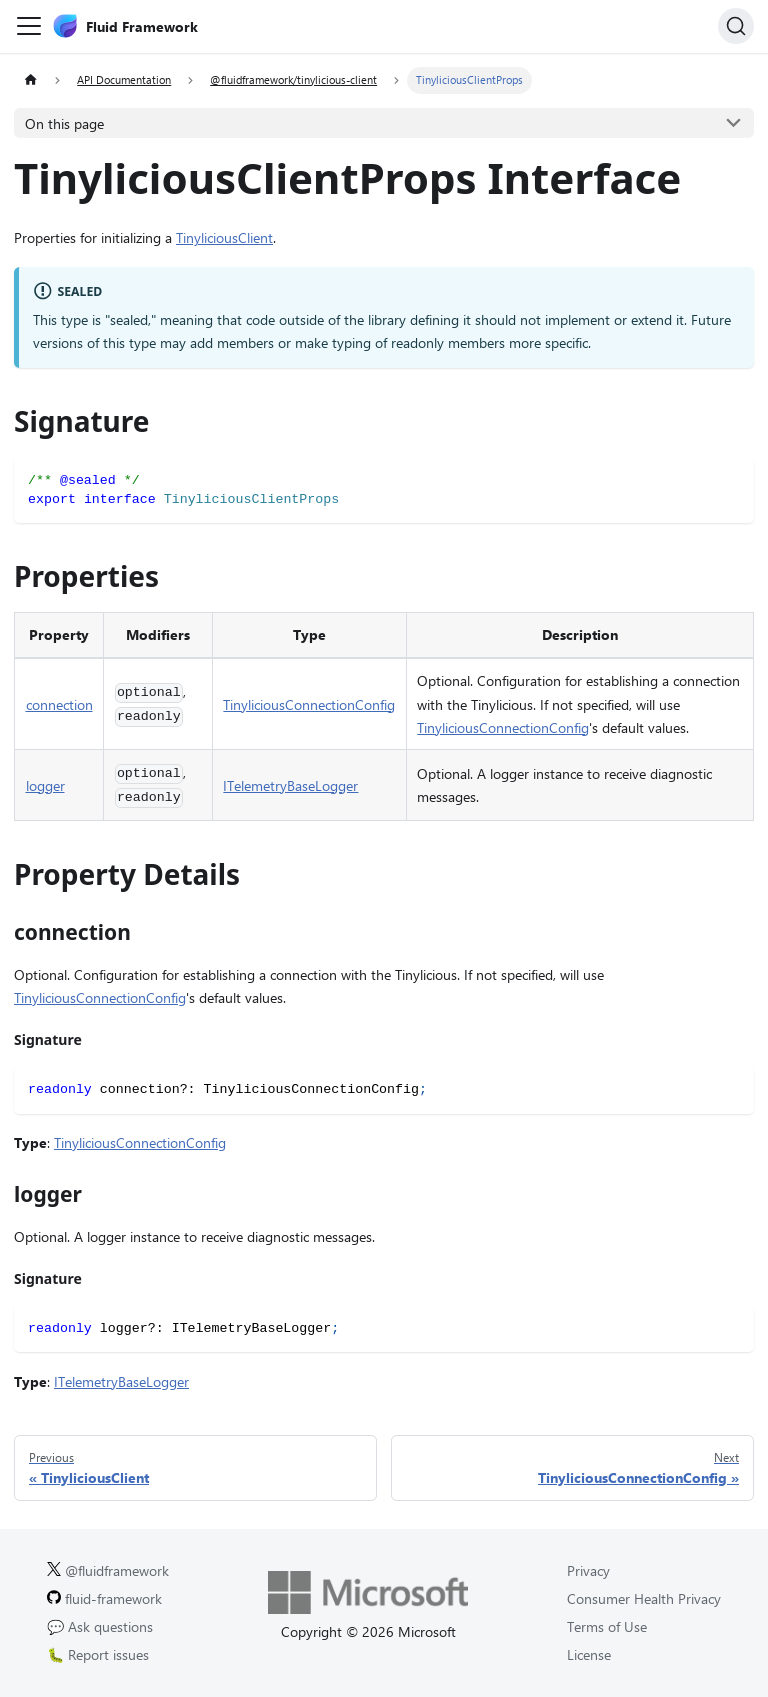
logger (45, 785)
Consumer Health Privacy (644, 1598)
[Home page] (30, 80)
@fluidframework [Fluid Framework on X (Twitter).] (108, 1570)
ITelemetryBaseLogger (290, 785)
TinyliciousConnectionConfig (309, 704)
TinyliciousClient (224, 237)
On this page (64, 123)
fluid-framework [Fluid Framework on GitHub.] (104, 1598)
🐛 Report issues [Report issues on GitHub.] (98, 1654)
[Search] (736, 26)
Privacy (588, 1570)
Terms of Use (607, 1626)
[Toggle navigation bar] (29, 26)
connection (59, 704)
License (589, 1654)
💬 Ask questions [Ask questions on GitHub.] (100, 1626)
